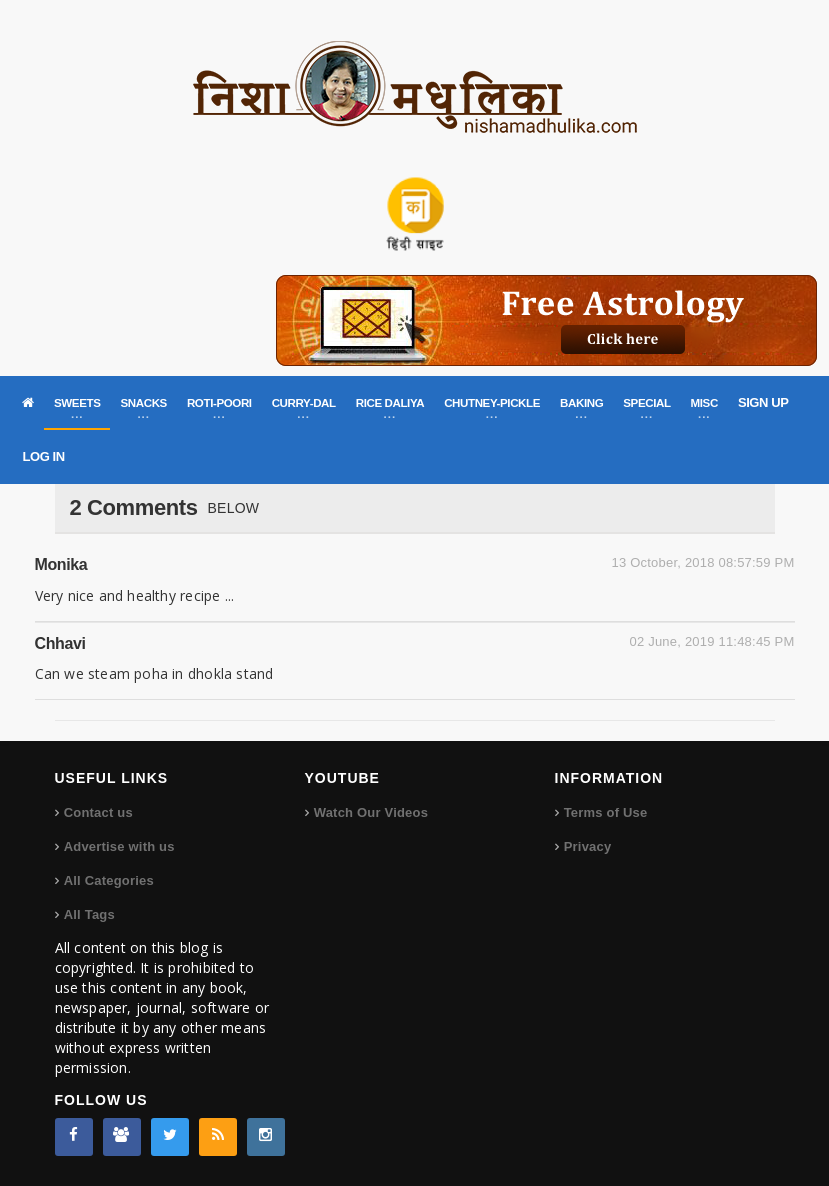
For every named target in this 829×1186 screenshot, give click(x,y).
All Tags (89, 914)
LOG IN (43, 456)
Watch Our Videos (371, 812)
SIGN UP (763, 402)
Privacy (588, 846)
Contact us (98, 812)
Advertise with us (119, 846)
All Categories (109, 880)
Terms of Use (606, 812)
